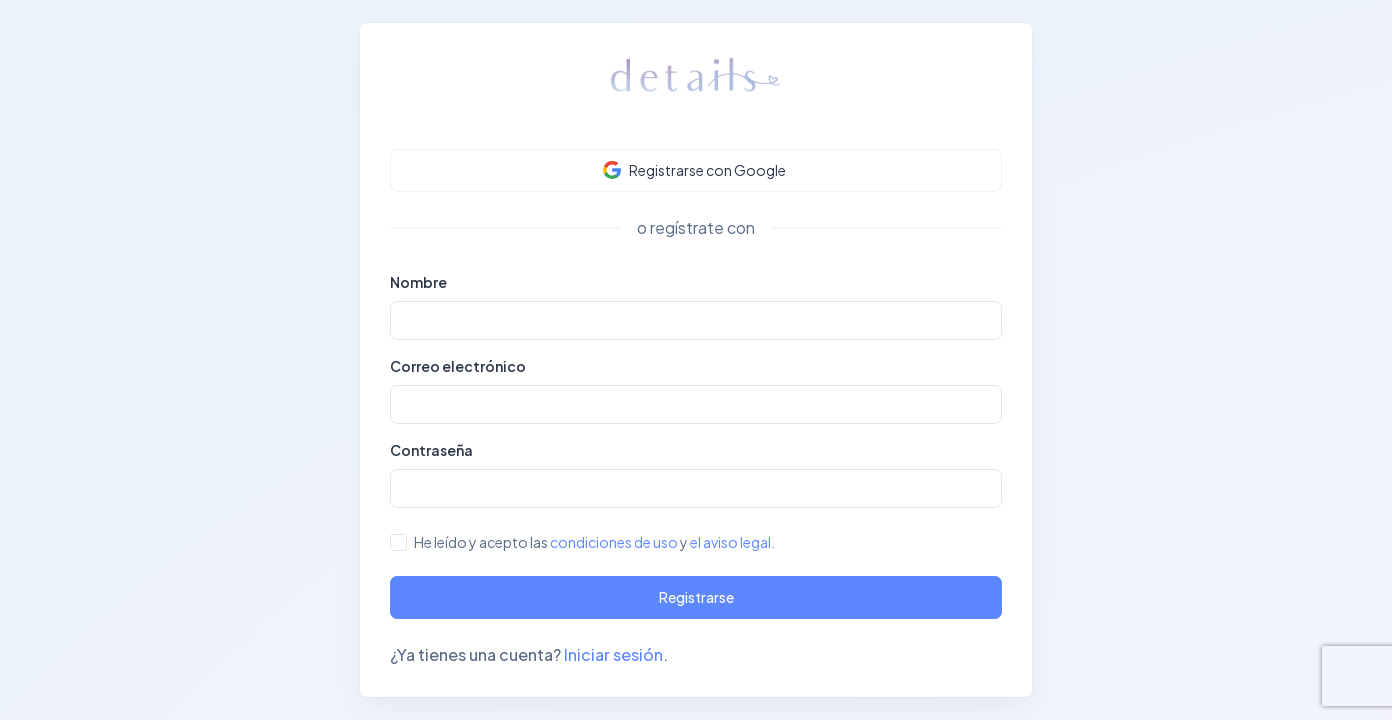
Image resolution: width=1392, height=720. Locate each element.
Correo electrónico (458, 366)
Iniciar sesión (613, 654)
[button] (696, 170)
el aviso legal (730, 542)
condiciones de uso (614, 542)
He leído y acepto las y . (594, 542)
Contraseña (431, 450)
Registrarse (696, 597)
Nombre (418, 282)
